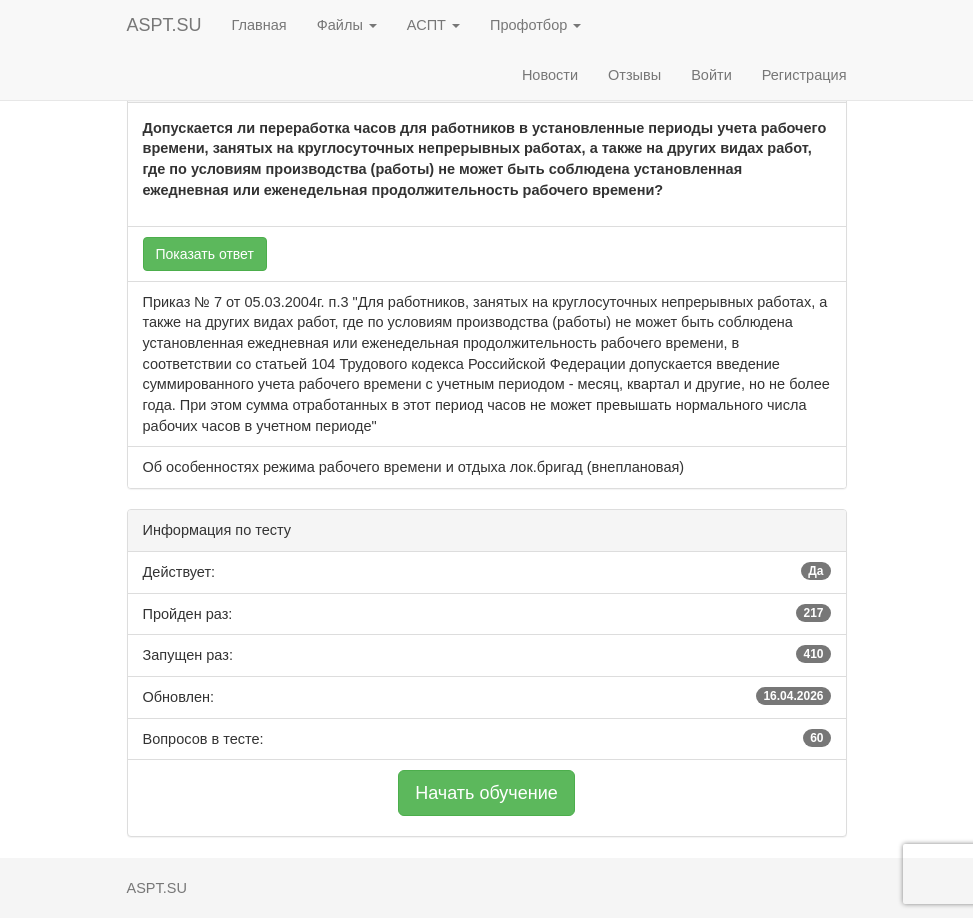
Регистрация (804, 75)
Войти (711, 75)
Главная (259, 25)
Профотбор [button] (535, 25)
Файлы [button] (347, 25)
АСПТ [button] (433, 25)
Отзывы (634, 75)
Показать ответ (205, 254)
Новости (550, 75)
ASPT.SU (164, 25)
